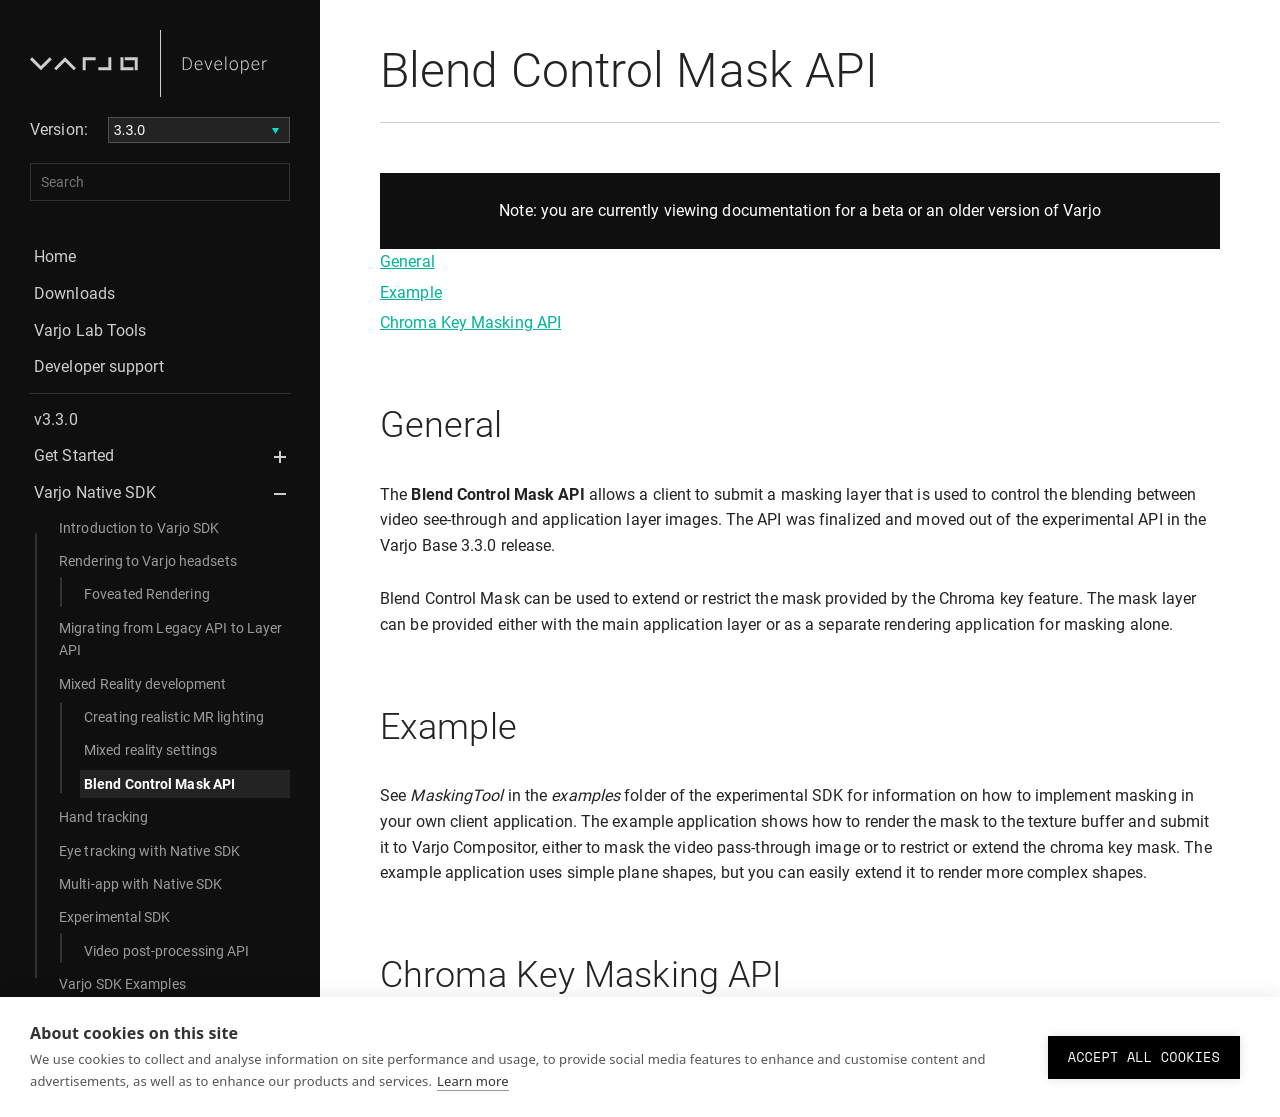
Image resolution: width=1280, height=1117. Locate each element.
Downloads (74, 293)
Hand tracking (103, 817)
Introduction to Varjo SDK (139, 528)
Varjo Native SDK (95, 492)
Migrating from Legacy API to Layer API (170, 639)
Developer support (99, 366)
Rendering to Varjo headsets (148, 561)
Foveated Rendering (147, 594)
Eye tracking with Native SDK (149, 851)
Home (55, 256)
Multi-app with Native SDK (141, 884)
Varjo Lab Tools (90, 330)
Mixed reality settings (150, 750)
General (407, 261)
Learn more (473, 1081)
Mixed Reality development (143, 684)
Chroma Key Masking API (470, 322)
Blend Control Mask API (159, 784)
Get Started (74, 455)
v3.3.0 (56, 419)
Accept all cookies (1144, 1057)
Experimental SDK (115, 917)
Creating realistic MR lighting (174, 717)
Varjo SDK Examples (122, 984)
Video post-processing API (167, 951)
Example (411, 292)
